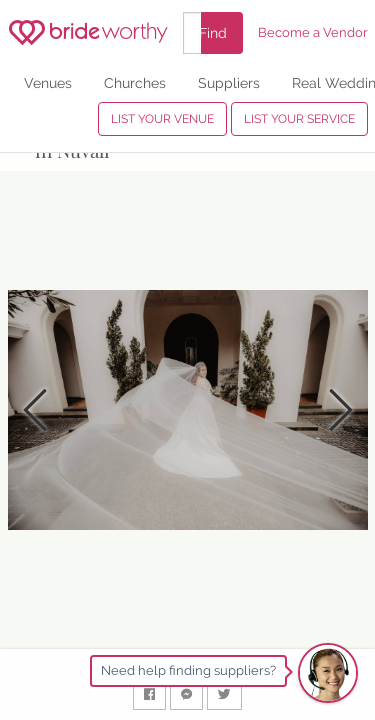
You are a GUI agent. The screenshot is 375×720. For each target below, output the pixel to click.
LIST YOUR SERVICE (299, 119)
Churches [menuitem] (135, 82)
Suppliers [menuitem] (229, 82)
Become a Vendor (313, 32)
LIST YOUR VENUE (162, 119)
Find (213, 32)
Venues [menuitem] (48, 82)
